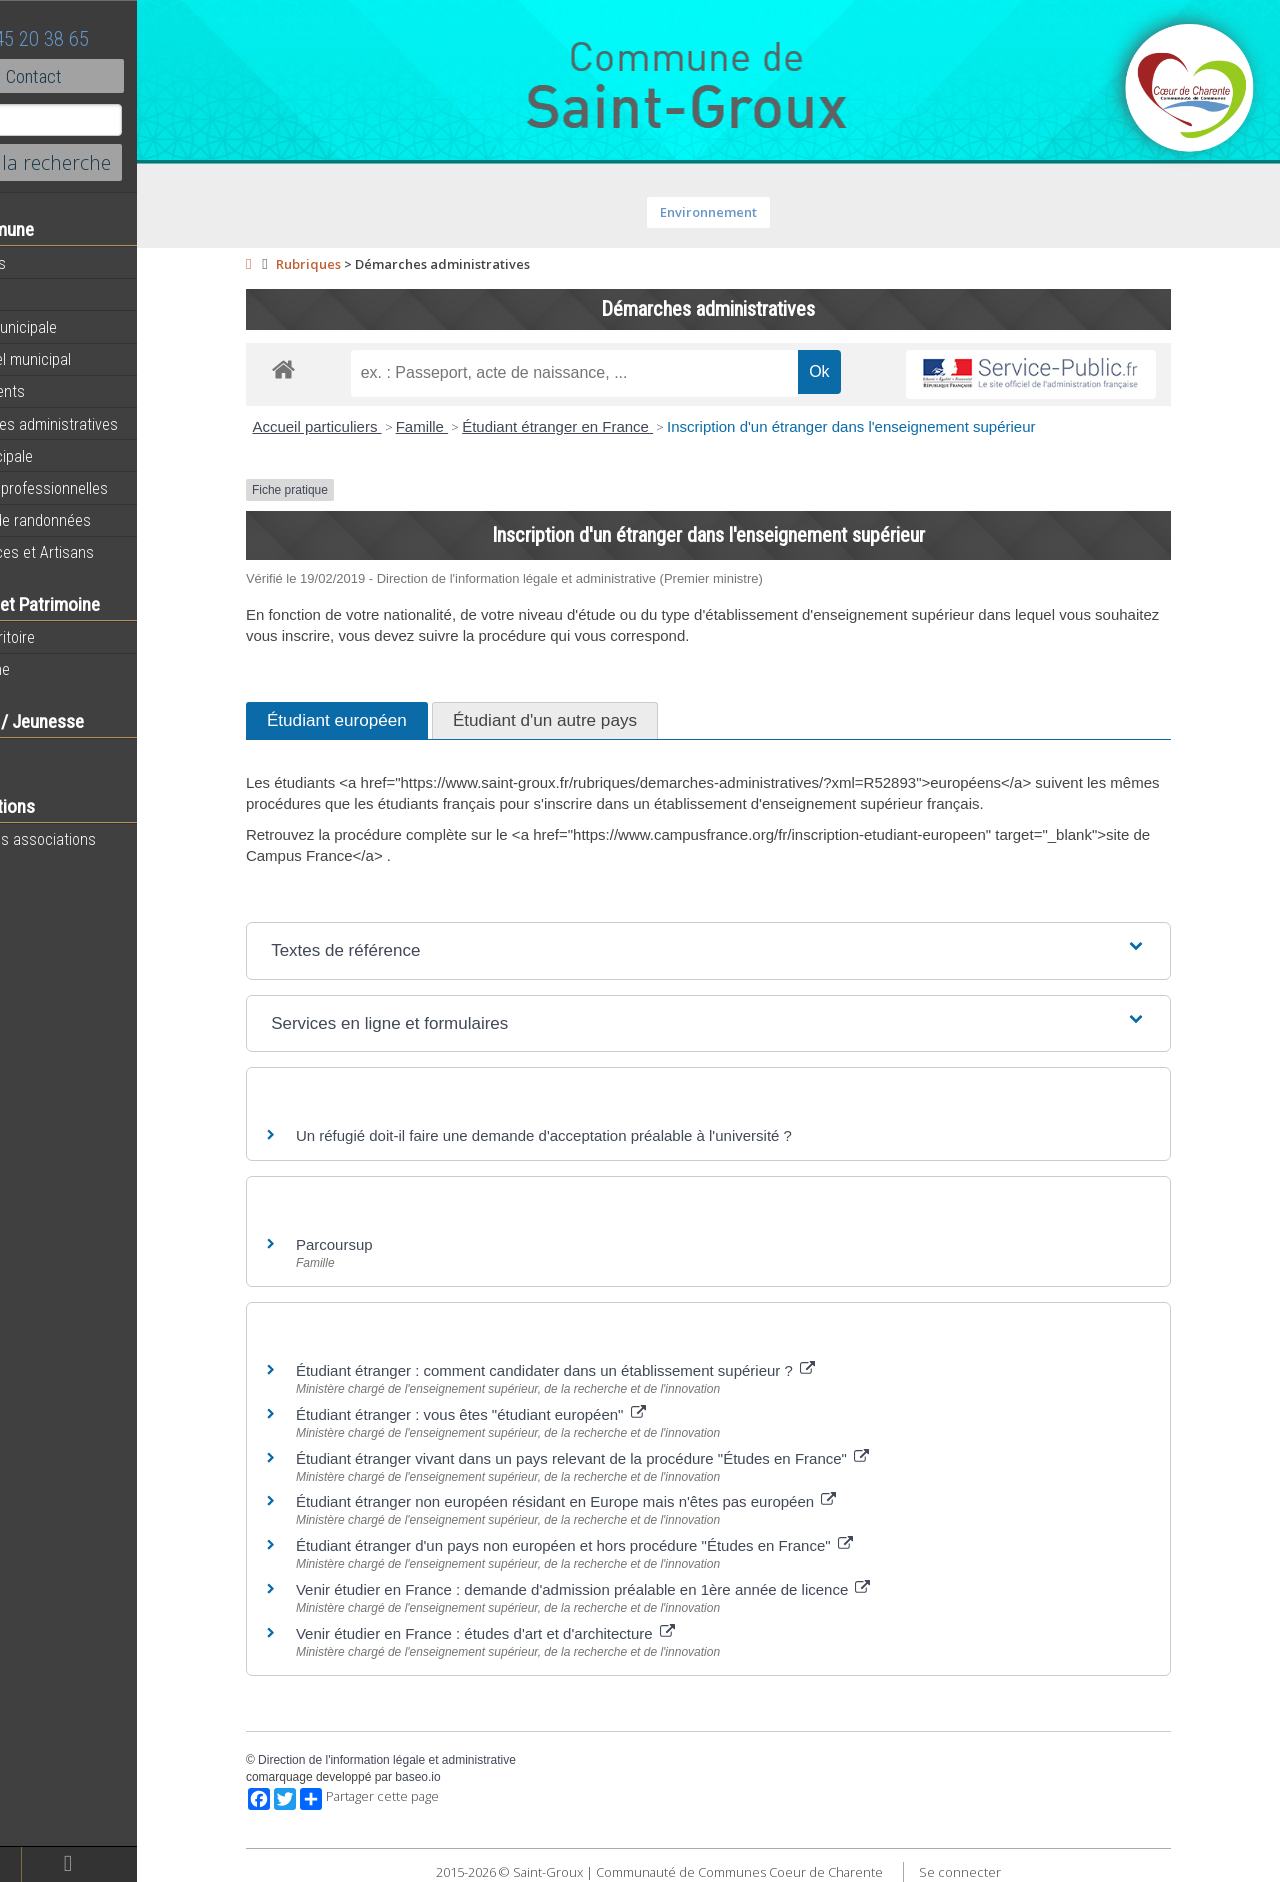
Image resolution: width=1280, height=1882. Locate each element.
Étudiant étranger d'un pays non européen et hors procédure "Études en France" (616, 1545)
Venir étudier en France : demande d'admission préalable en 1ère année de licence (625, 1589)
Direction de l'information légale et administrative (429, 1760)
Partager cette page (411, 1799)
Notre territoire (64, 637)
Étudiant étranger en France (599, 426)
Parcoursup (376, 1244)
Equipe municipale (75, 327)
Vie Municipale (63, 456)
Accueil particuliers (358, 426)
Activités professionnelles (101, 488)
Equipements (59, 391)
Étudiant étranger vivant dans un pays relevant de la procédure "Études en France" (624, 1458)
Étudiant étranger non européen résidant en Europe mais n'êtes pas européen (608, 1501)
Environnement (750, 212)
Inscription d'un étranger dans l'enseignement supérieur (893, 426)
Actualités (50, 263)
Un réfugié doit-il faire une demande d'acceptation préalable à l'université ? (586, 1135)
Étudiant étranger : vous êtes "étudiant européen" (513, 1414)
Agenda (42, 295)
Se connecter (1002, 1872)
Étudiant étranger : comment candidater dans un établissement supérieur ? (597, 1370)
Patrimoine (52, 669)
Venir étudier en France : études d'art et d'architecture (527, 1633)
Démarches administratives (106, 424)
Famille (463, 426)
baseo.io (459, 1777)
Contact (109, 76)
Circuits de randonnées (92, 520)
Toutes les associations (95, 839)
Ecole (35, 754)
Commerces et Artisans (94, 552)
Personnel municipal (82, 359)
